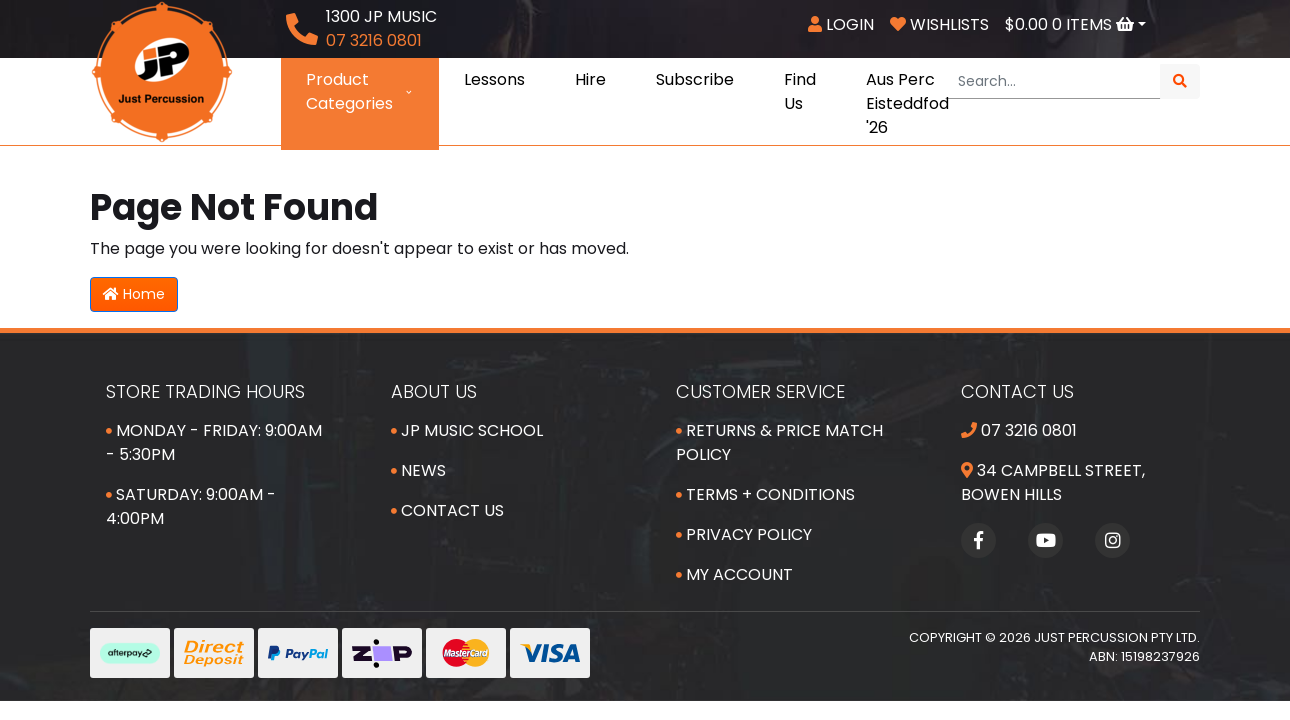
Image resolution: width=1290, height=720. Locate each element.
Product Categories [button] (360, 91)
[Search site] (1180, 81)
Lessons (494, 79)
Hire (590, 79)
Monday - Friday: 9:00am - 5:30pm (214, 442)
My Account (734, 574)
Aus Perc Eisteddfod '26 (907, 103)
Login (841, 24)
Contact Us (447, 510)
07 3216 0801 (1019, 430)
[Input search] (1053, 81)
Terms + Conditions (765, 494)
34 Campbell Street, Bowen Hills (1053, 482)
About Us (434, 391)
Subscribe (695, 79)
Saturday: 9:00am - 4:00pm (191, 506)
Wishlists (939, 24)
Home (134, 294)
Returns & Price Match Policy (779, 442)
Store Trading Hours (205, 391)
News (418, 470)
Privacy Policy (744, 534)
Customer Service (760, 391)
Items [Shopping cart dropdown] (1071, 24)
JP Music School (467, 430)
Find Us (800, 91)
